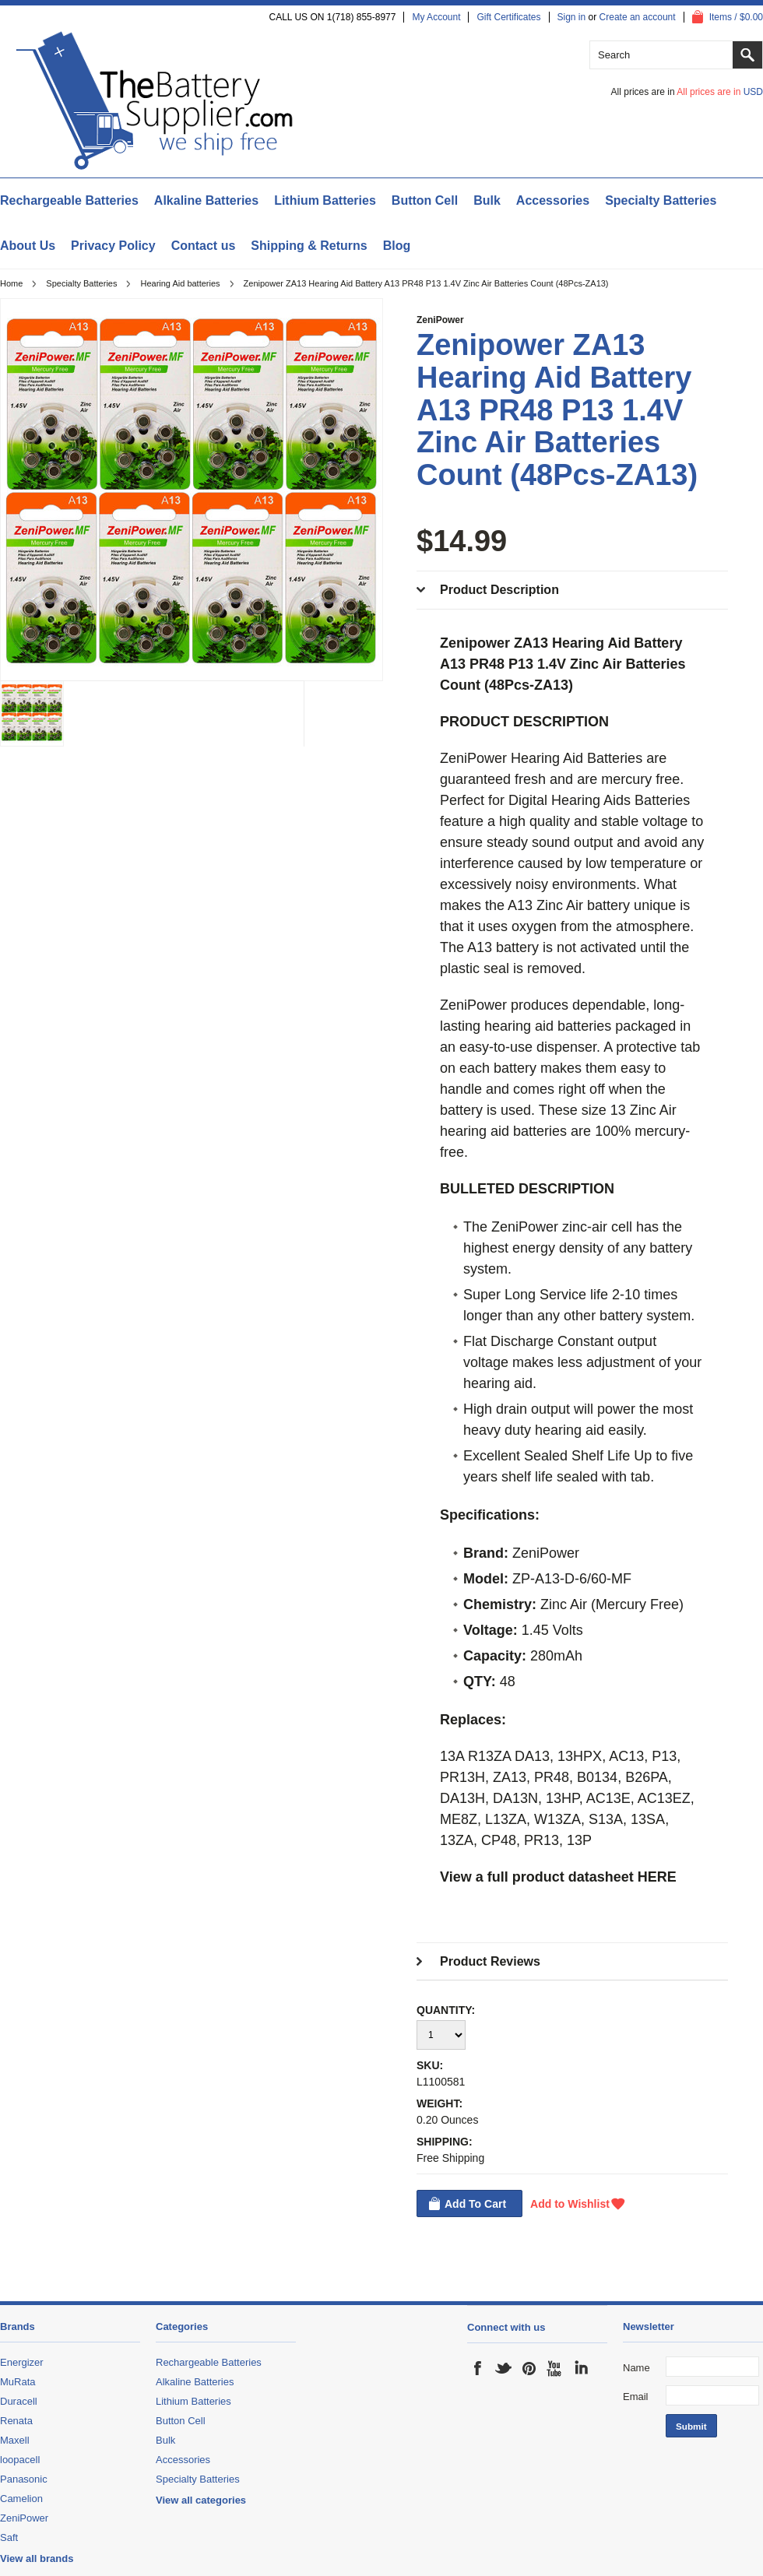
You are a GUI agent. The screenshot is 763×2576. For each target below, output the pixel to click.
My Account (436, 17)
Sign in (571, 17)
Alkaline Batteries (206, 200)
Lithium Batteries (325, 200)
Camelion (21, 2498)
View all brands (36, 2558)
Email (636, 2396)
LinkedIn (581, 2368)
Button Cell (425, 200)
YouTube (555, 2368)
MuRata (18, 2382)
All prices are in (720, 91)
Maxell (15, 2440)
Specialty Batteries (660, 200)
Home (11, 283)
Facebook (478, 2368)
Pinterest (529, 2368)
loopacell (20, 2459)
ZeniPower (440, 320)
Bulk (487, 200)
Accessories (552, 200)
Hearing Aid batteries (180, 283)
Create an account (638, 17)
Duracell (18, 2401)
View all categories (201, 2500)
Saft (9, 2537)
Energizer (22, 2362)
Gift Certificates (508, 17)
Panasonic (23, 2479)
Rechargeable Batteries (69, 200)
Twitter (504, 2368)
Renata (16, 2421)
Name (636, 2368)
